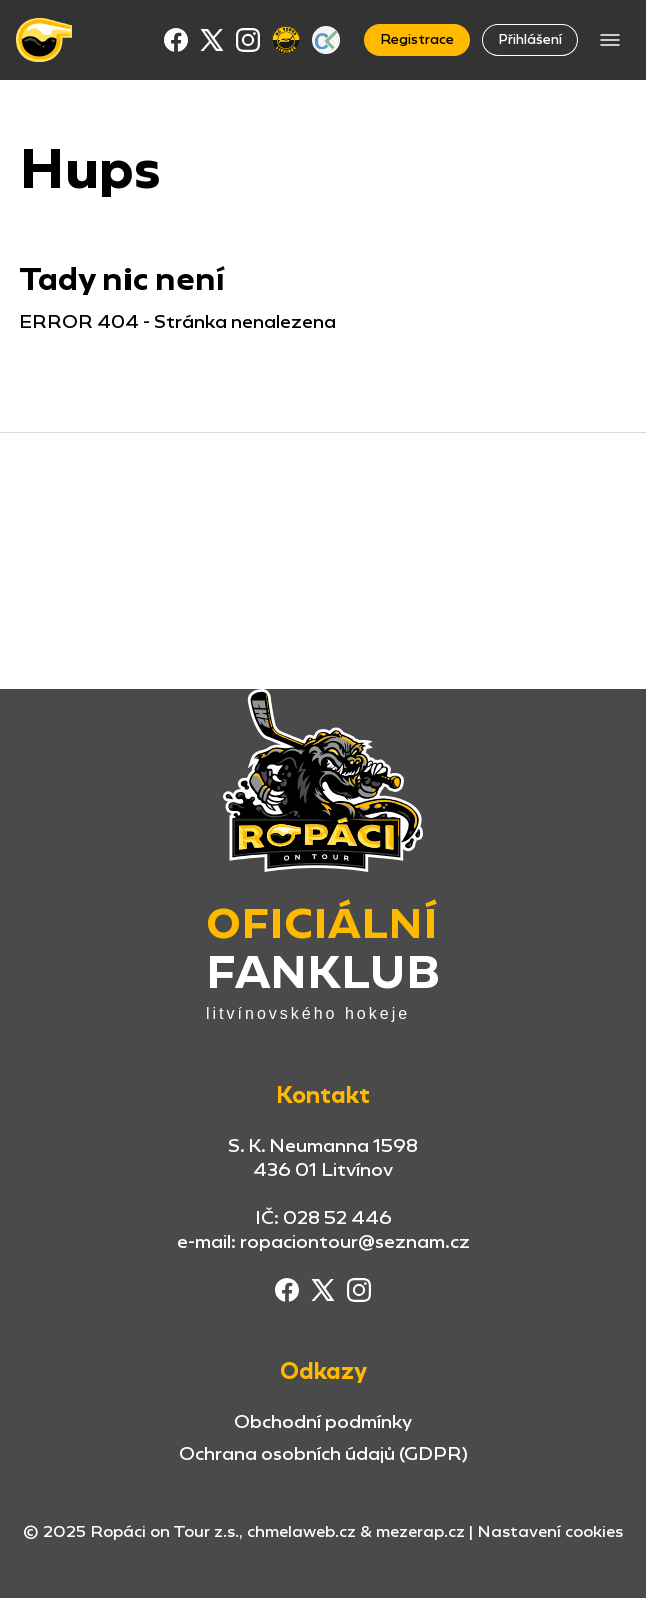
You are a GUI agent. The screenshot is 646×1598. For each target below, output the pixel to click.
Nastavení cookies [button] (550, 1532)
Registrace (417, 39)
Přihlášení (530, 39)
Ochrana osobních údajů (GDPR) (323, 1453)
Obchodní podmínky (323, 1421)
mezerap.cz (420, 1531)
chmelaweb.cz (301, 1531)
